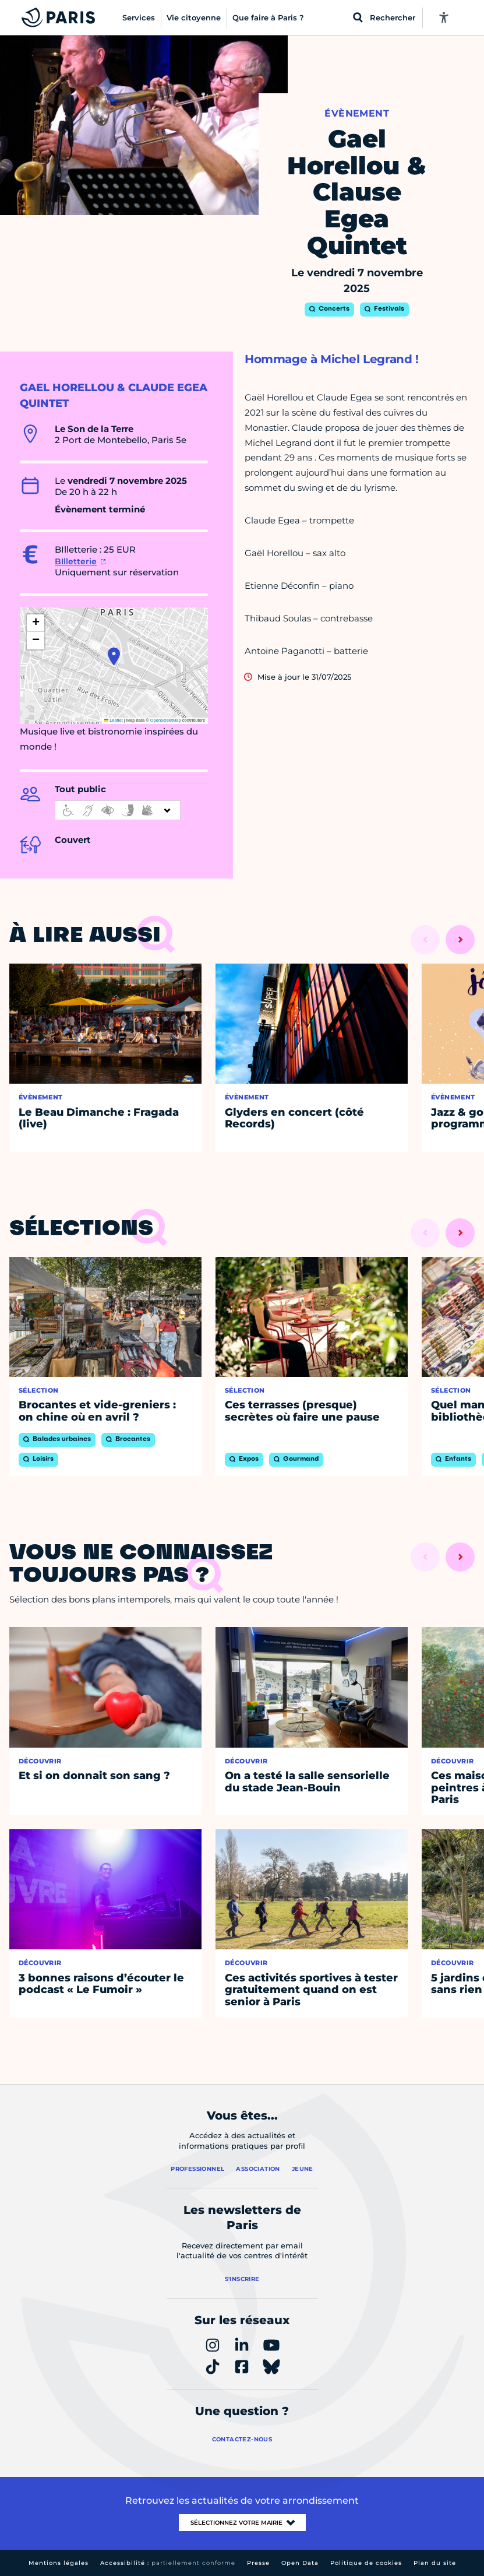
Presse (258, 2563)
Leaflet (113, 720)
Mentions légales (59, 2563)
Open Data (300, 2563)
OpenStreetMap (165, 720)
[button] (114, 656)
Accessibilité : (167, 2563)
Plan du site (435, 2563)
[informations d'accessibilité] (118, 810)
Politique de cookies (366, 2563)
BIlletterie (76, 561)
